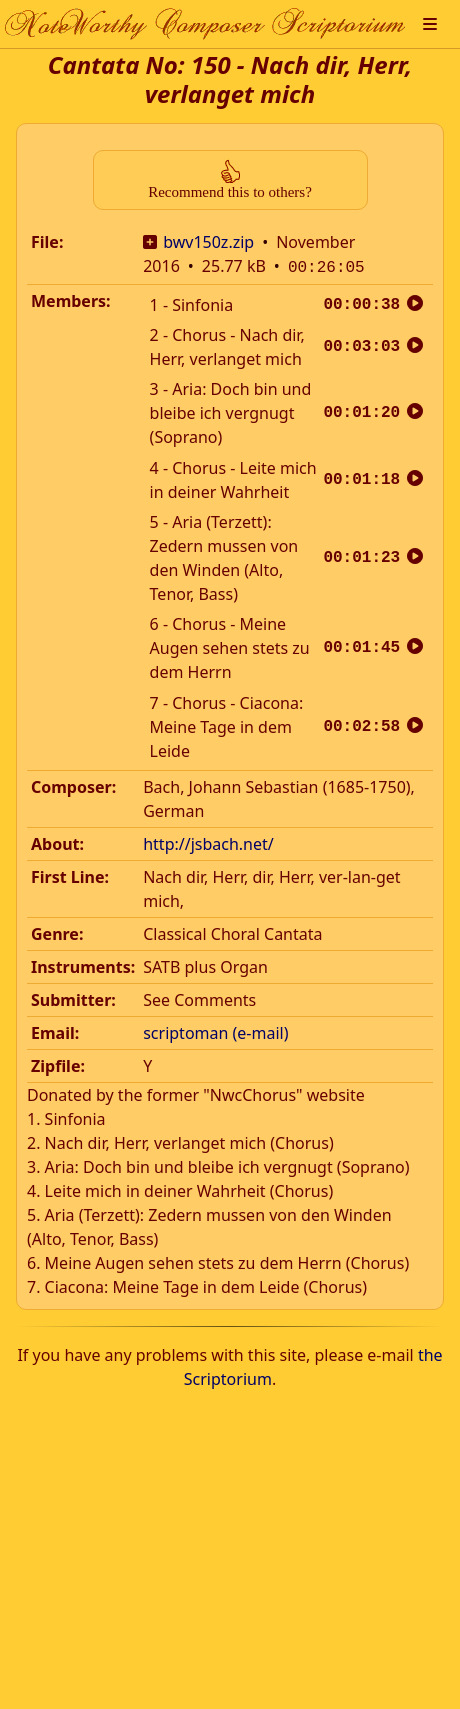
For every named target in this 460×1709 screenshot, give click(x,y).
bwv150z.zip (208, 242)
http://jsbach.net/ (208, 842)
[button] (430, 24)
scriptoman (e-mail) (215, 1031)
